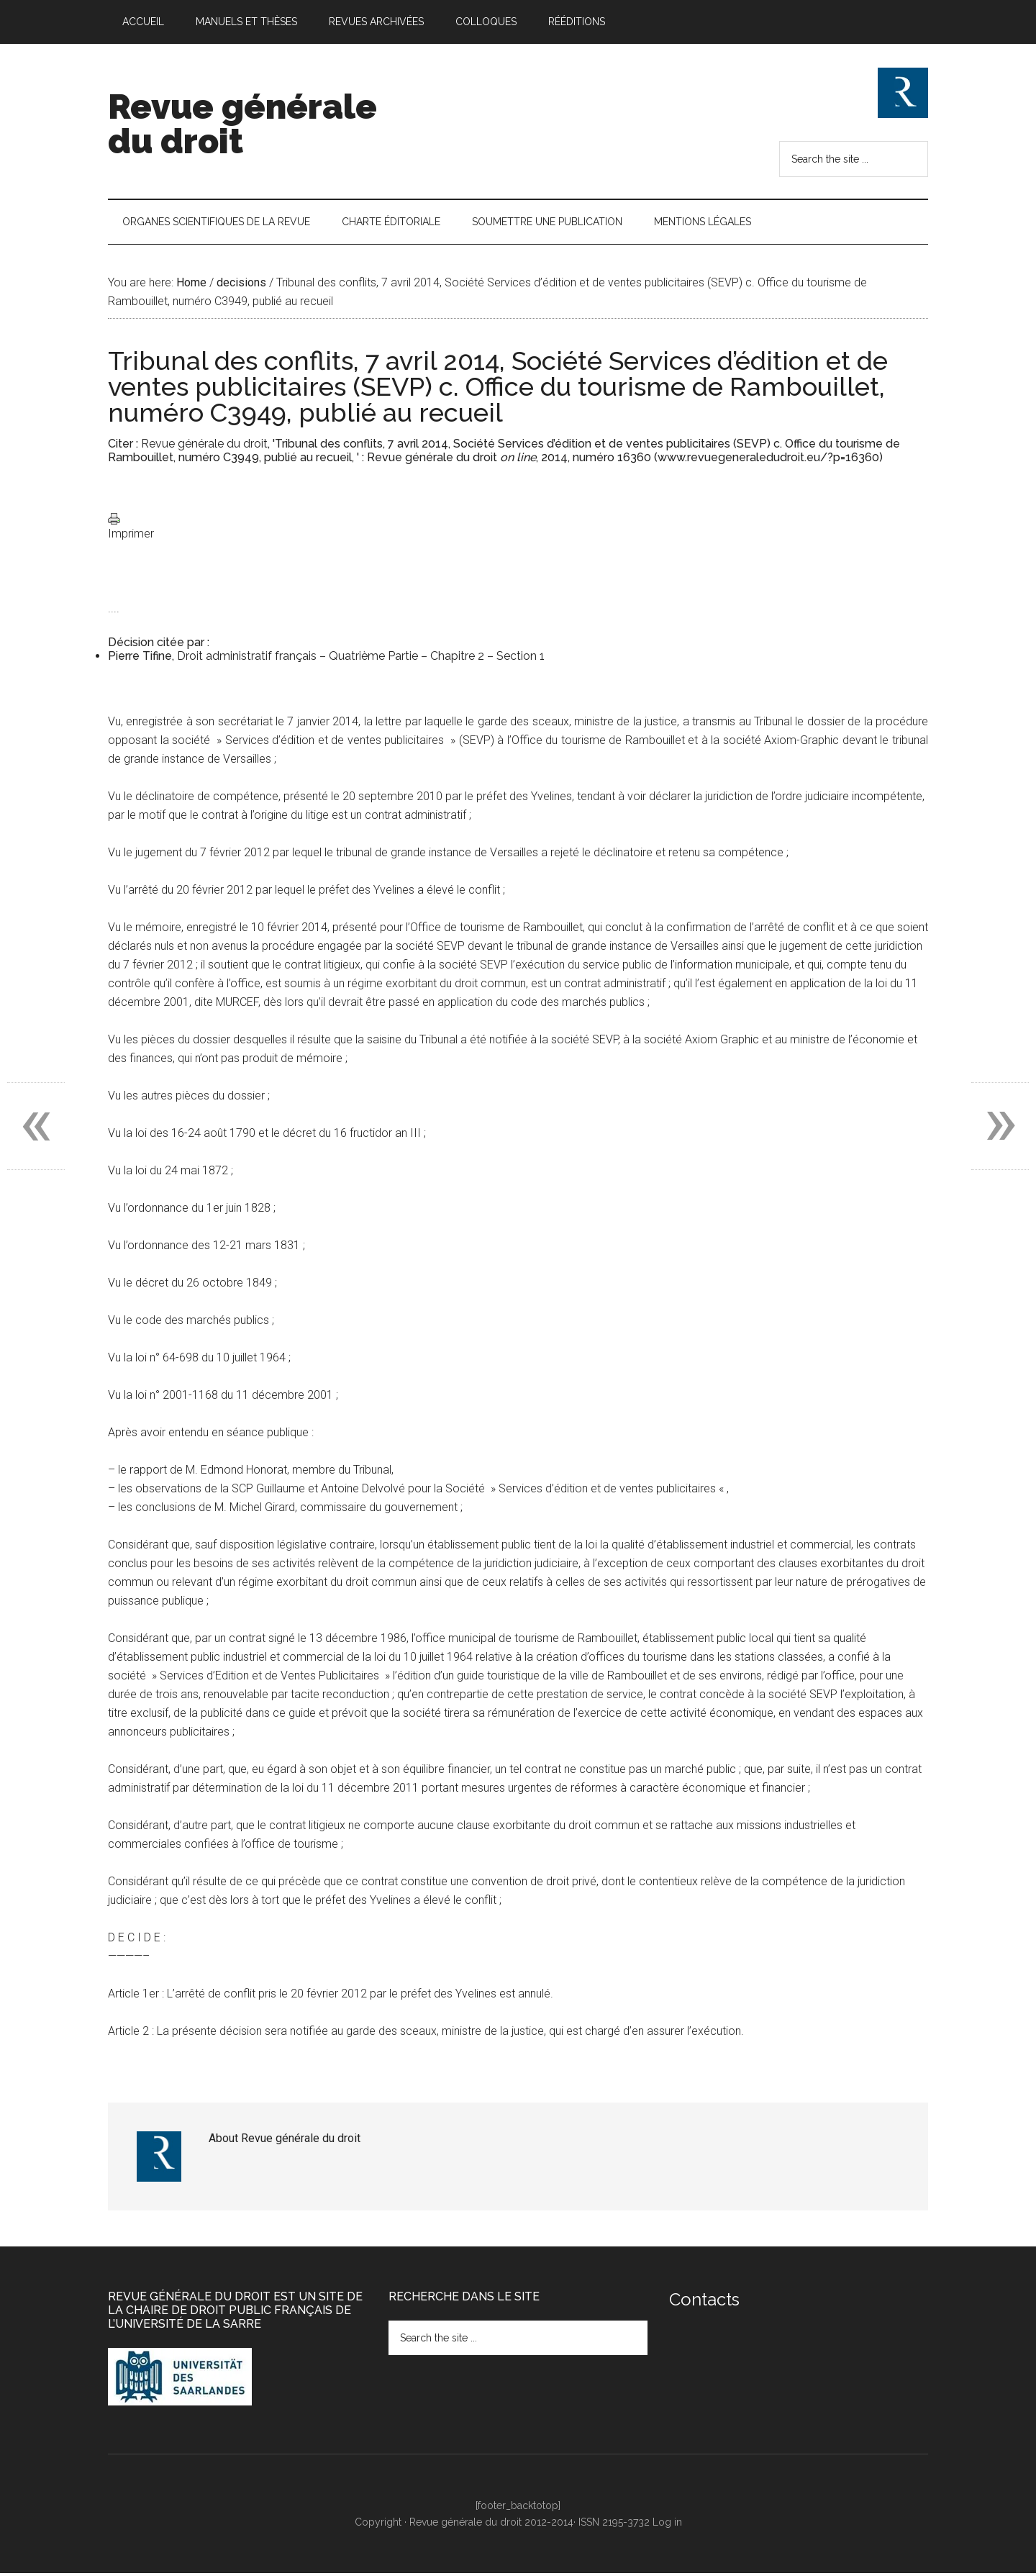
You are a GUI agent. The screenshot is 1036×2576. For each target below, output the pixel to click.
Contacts (704, 2301)
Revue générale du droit (242, 123)
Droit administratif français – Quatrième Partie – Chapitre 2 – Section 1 (361, 659)
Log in (667, 2524)
